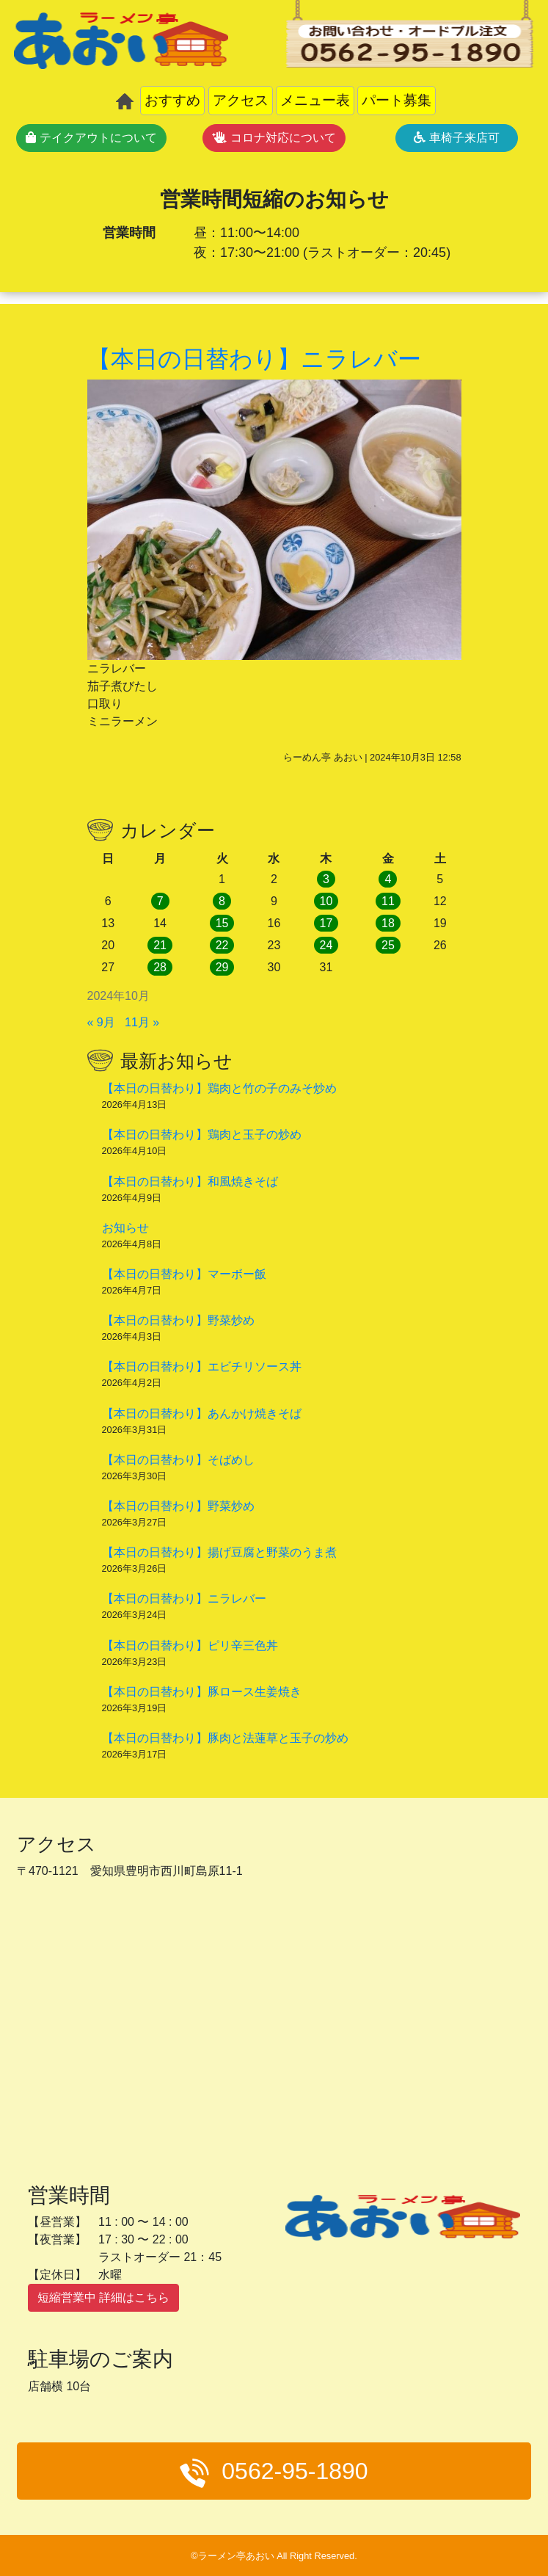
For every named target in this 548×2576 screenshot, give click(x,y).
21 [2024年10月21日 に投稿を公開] (160, 945)
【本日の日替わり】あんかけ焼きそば (202, 1413)
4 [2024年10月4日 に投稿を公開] (387, 879)
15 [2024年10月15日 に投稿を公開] (222, 923)
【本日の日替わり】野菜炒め (178, 1320)
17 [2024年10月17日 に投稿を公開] (326, 923)
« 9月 (101, 1022)
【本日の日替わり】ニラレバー (184, 1598)
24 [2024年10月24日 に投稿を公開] (326, 945)
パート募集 (396, 100)
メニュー (437, 2505)
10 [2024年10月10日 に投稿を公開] (326, 901)
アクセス (240, 100)
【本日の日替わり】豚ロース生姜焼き (202, 1692)
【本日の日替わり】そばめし (178, 1460)
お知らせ (125, 1228)
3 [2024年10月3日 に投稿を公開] (326, 879)
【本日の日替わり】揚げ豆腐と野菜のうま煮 (219, 1552)
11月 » (142, 1022)
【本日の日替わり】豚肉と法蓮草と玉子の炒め (225, 1738)
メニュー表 (315, 100)
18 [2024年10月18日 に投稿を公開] (388, 923)
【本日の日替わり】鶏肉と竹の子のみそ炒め (219, 1088)
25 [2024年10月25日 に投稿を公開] (388, 945)
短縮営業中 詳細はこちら (103, 2297)
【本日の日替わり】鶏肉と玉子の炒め (202, 1134)
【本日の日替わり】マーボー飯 (184, 1274)
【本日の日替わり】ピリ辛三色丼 (190, 1645)
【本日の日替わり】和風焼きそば (190, 1181)
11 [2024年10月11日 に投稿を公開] (388, 901)
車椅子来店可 (456, 137)
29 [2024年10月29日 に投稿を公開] (222, 967)
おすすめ (172, 100)
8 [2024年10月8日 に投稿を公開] (222, 901)
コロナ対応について (273, 137)
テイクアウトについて (91, 137)
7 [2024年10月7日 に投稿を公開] (160, 901)
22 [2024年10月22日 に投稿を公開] (222, 945)
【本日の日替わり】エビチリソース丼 (202, 1366)
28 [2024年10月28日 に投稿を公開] (160, 967)
